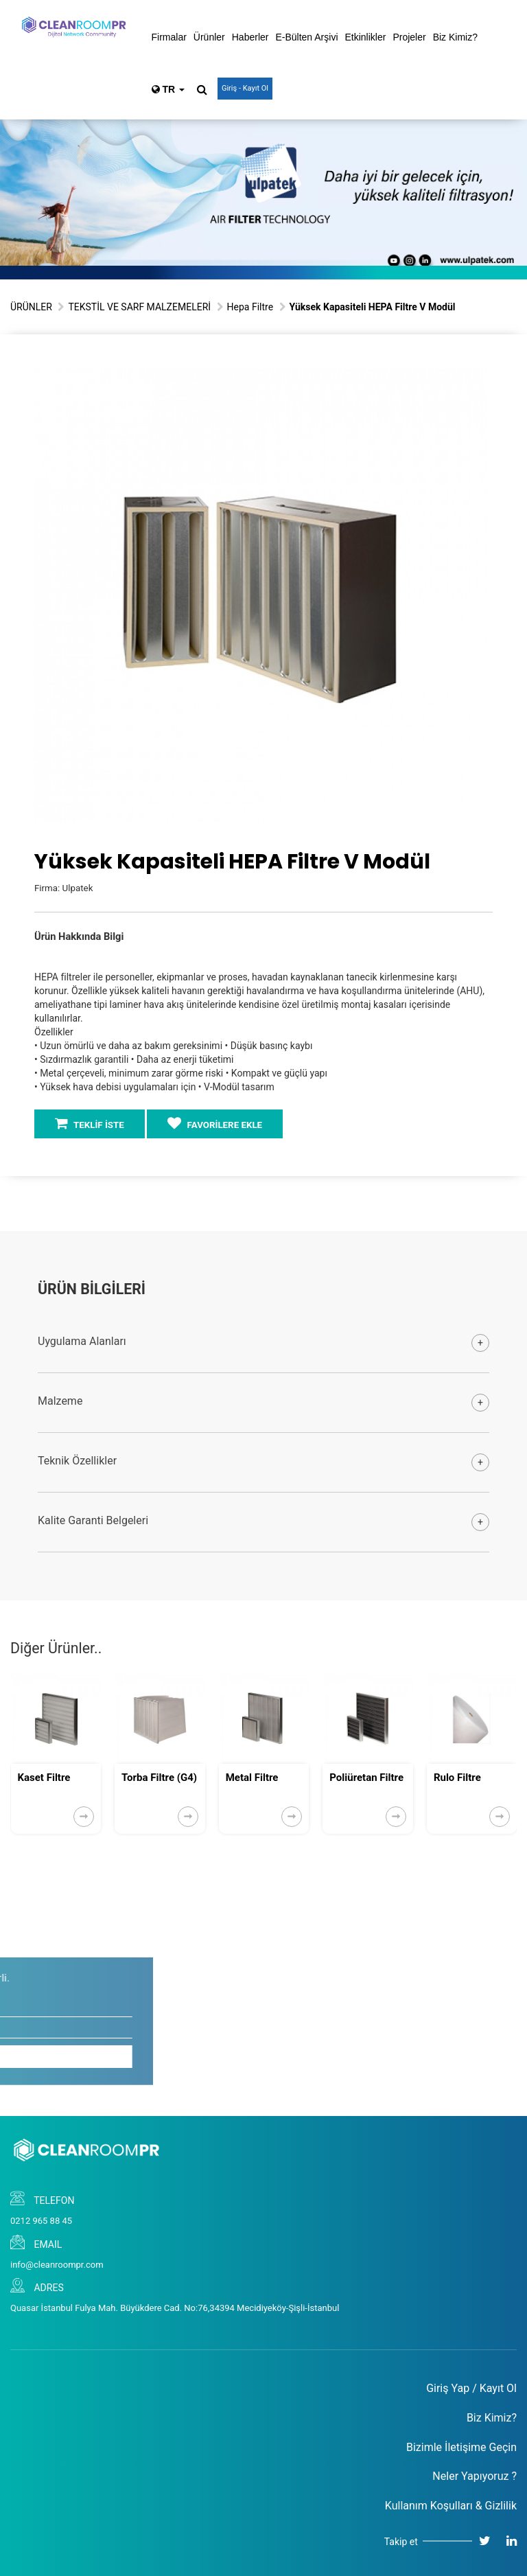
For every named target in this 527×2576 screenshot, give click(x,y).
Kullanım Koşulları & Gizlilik (451, 2505)
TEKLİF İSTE (89, 1123)
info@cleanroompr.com (57, 2264)
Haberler (250, 37)
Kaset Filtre (44, 1777)
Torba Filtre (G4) (159, 1777)
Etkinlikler (365, 37)
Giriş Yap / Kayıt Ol (471, 2388)
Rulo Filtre (457, 1777)
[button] (475, 381)
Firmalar (169, 37)
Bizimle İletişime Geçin (461, 2447)
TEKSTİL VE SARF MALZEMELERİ (139, 306)
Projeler (409, 37)
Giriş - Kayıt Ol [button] (245, 88)
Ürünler (209, 37)
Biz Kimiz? (455, 37)
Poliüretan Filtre (366, 1777)
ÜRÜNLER (31, 306)
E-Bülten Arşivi (306, 37)
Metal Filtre (252, 1777)
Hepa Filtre (250, 306)
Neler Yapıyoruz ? (474, 2476)
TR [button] (168, 89)
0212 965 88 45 (41, 2221)
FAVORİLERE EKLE (214, 1123)
